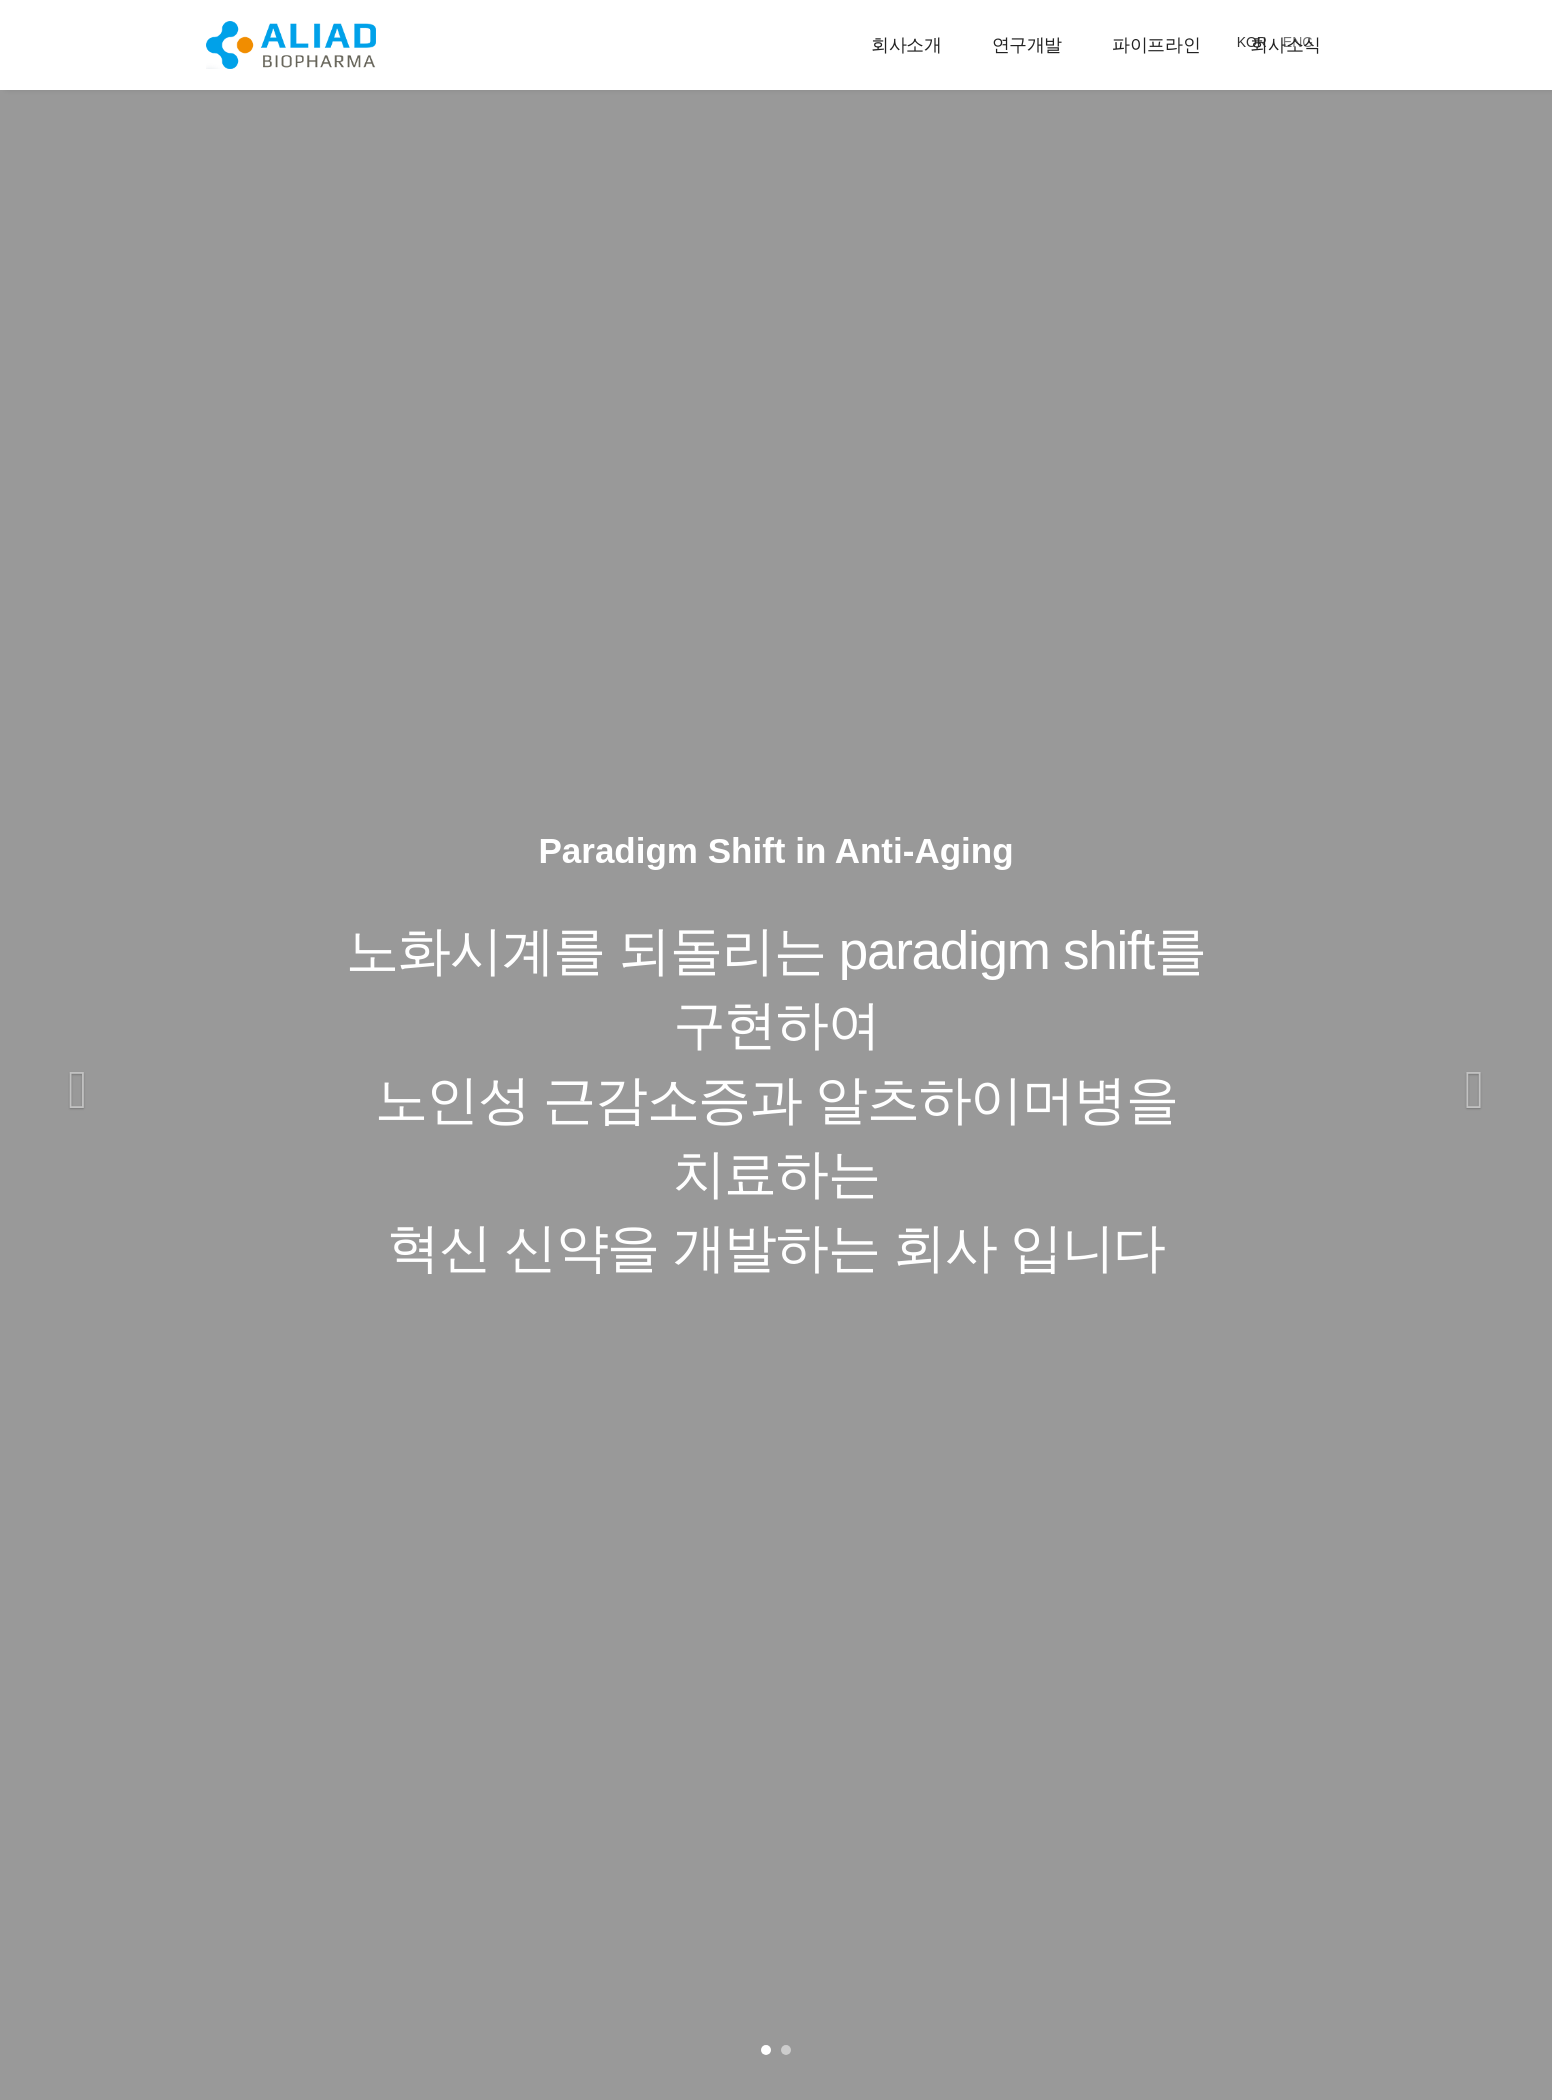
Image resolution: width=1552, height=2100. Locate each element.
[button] (77, 1095)
